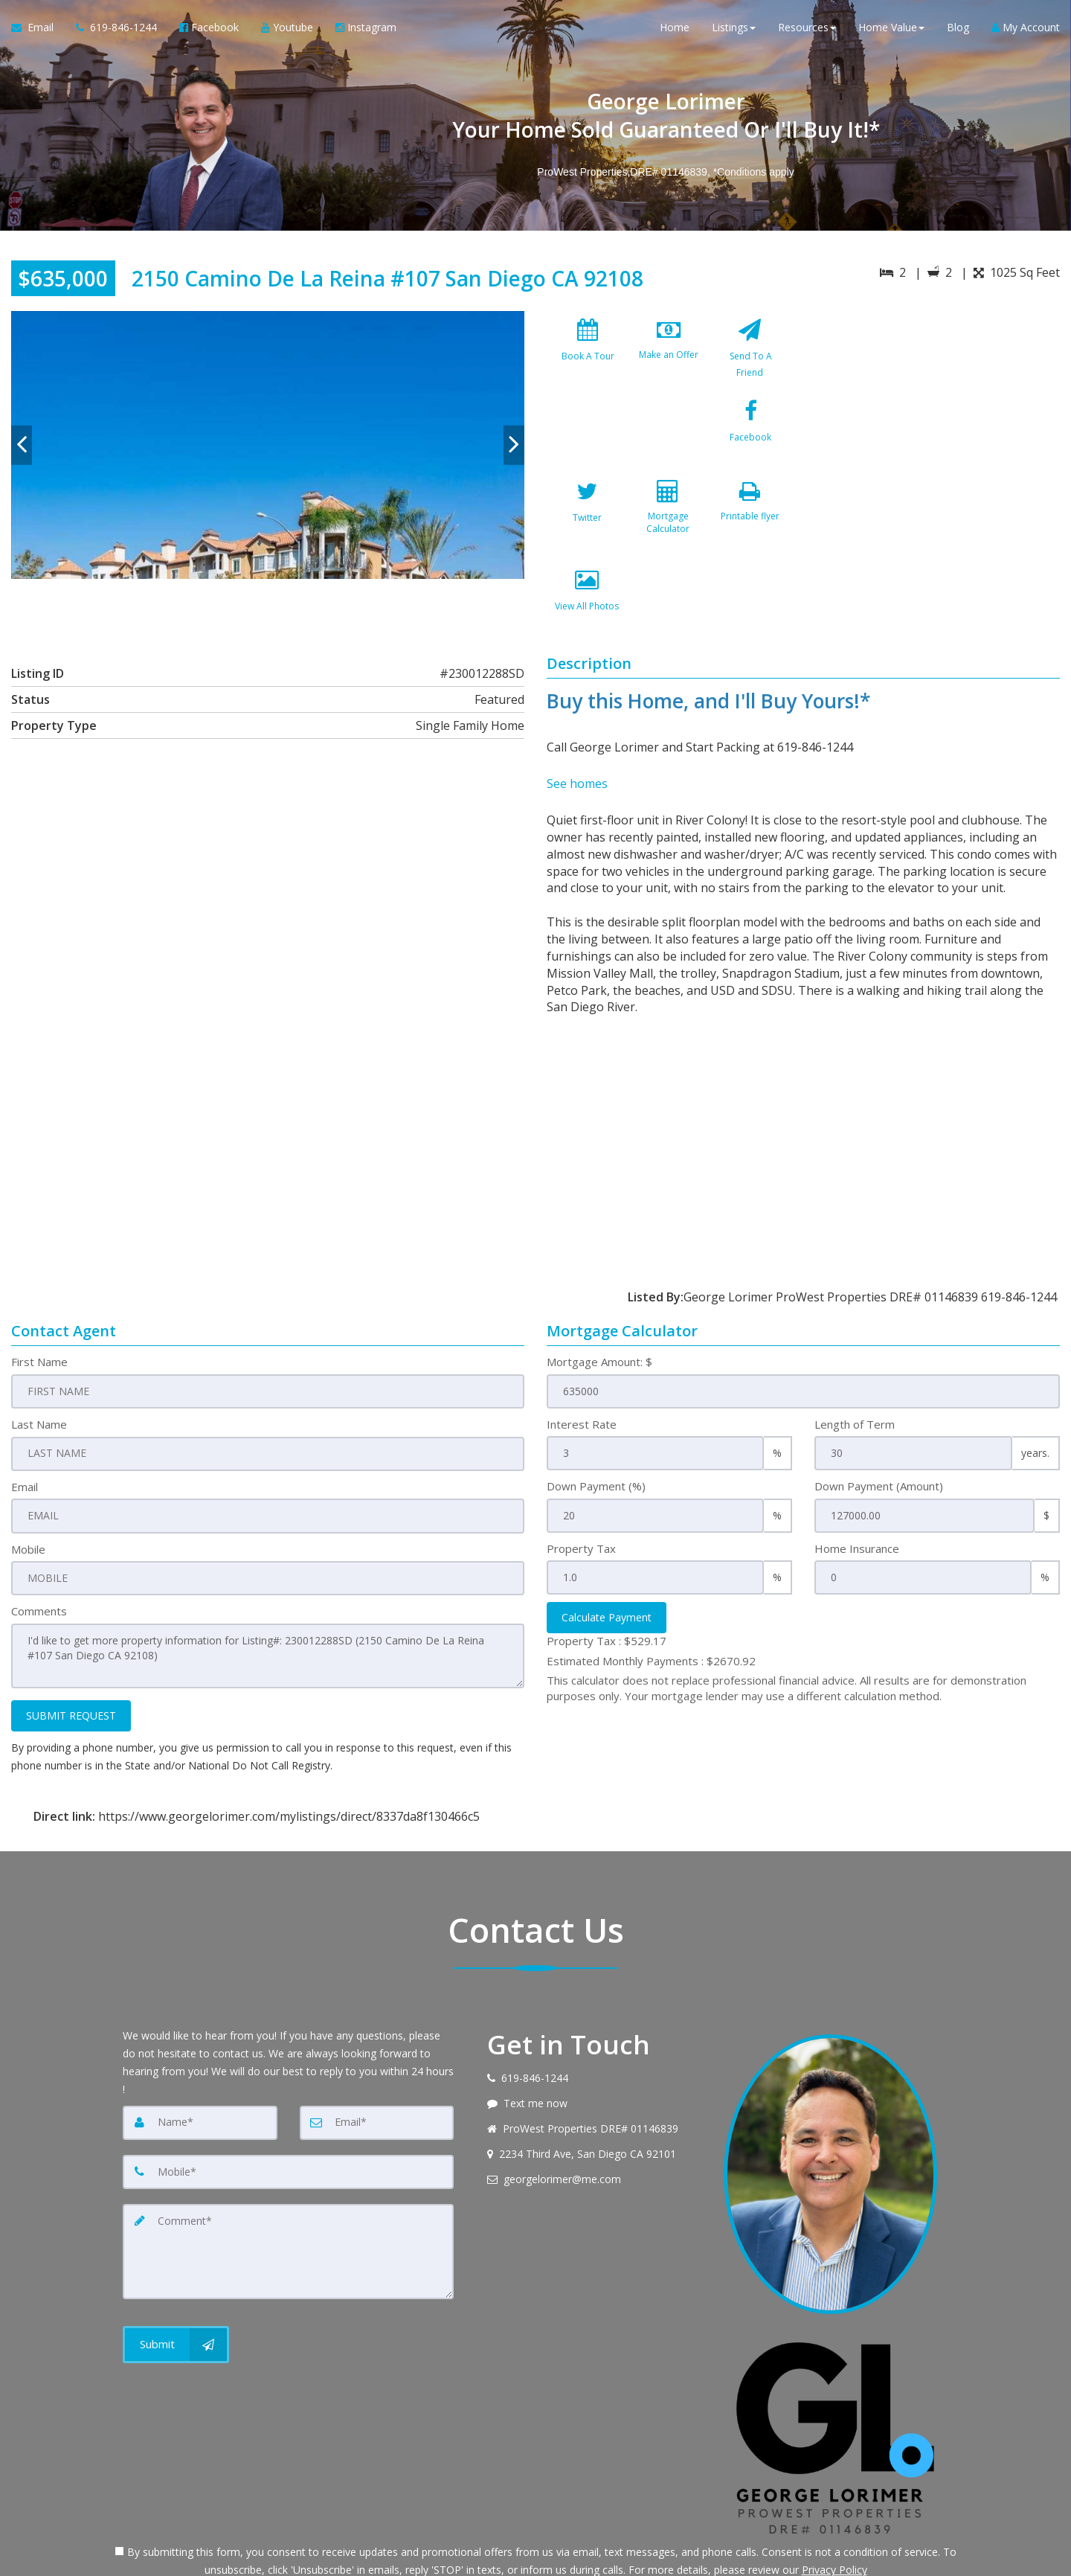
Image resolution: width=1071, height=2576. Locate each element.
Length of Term (854, 1354)
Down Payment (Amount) (878, 1416)
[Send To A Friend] (750, 355)
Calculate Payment (607, 1547)
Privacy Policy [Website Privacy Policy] (834, 2498)
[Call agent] (116, 29)
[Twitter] (669, 444)
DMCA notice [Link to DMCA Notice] (535, 2559)
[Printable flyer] (587, 532)
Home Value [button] (891, 29)
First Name (39, 1291)
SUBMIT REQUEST (71, 1643)
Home (674, 29)
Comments (39, 1540)
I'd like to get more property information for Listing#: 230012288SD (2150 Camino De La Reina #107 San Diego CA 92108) (267, 1584)
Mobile (28, 1477)
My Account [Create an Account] (1025, 29)
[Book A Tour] (587, 355)
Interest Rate (582, 1354)
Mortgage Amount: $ (599, 1291)
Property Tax (581, 1477)
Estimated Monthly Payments (651, 1590)
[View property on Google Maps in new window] (936, 422)
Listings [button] (734, 29)
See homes (577, 716)
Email (24, 1416)
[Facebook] (587, 444)
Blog (958, 29)
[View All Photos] (669, 532)
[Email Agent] (38, 29)
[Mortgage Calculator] (750, 444)
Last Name (39, 1354)
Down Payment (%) (596, 1416)
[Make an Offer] (669, 355)
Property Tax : (606, 1570)
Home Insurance (856, 1477)
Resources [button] (807, 29)
